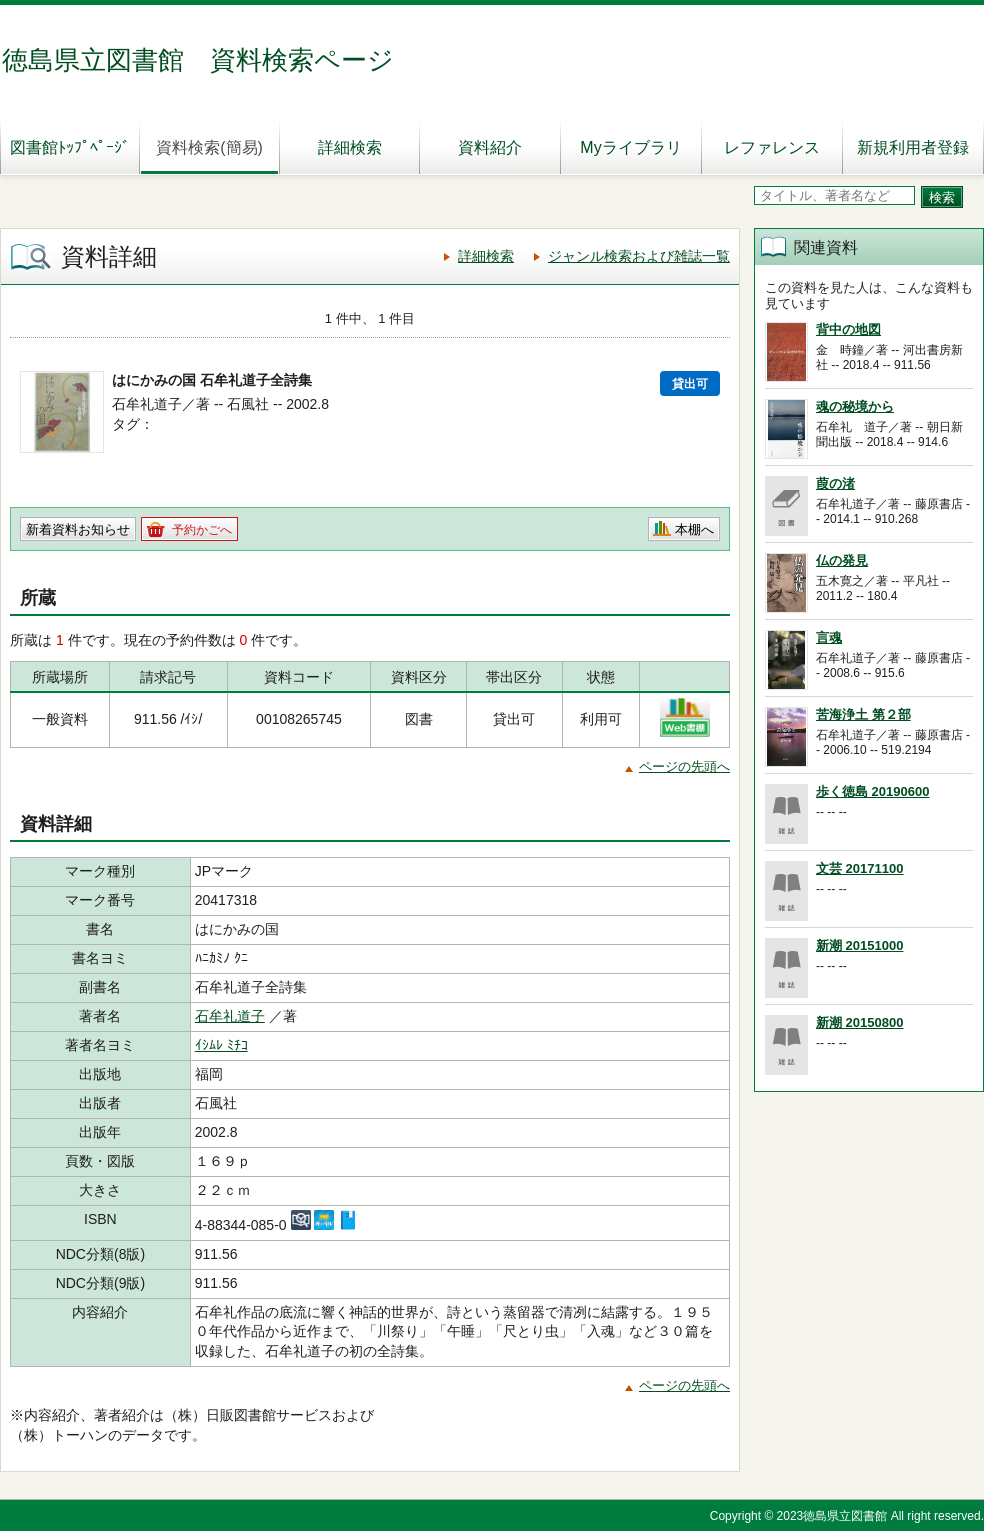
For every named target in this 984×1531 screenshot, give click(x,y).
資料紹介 (490, 147)
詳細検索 (350, 147)
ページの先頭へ (684, 766)
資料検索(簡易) (209, 147)
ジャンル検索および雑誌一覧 (639, 256)
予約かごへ (202, 530)
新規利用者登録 (913, 147)
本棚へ (694, 529)
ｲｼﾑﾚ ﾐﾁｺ (221, 1045)
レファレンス (772, 147)
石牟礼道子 (230, 1016)
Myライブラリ (630, 147)
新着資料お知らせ (78, 529)
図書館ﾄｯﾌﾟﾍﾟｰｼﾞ (70, 147)
